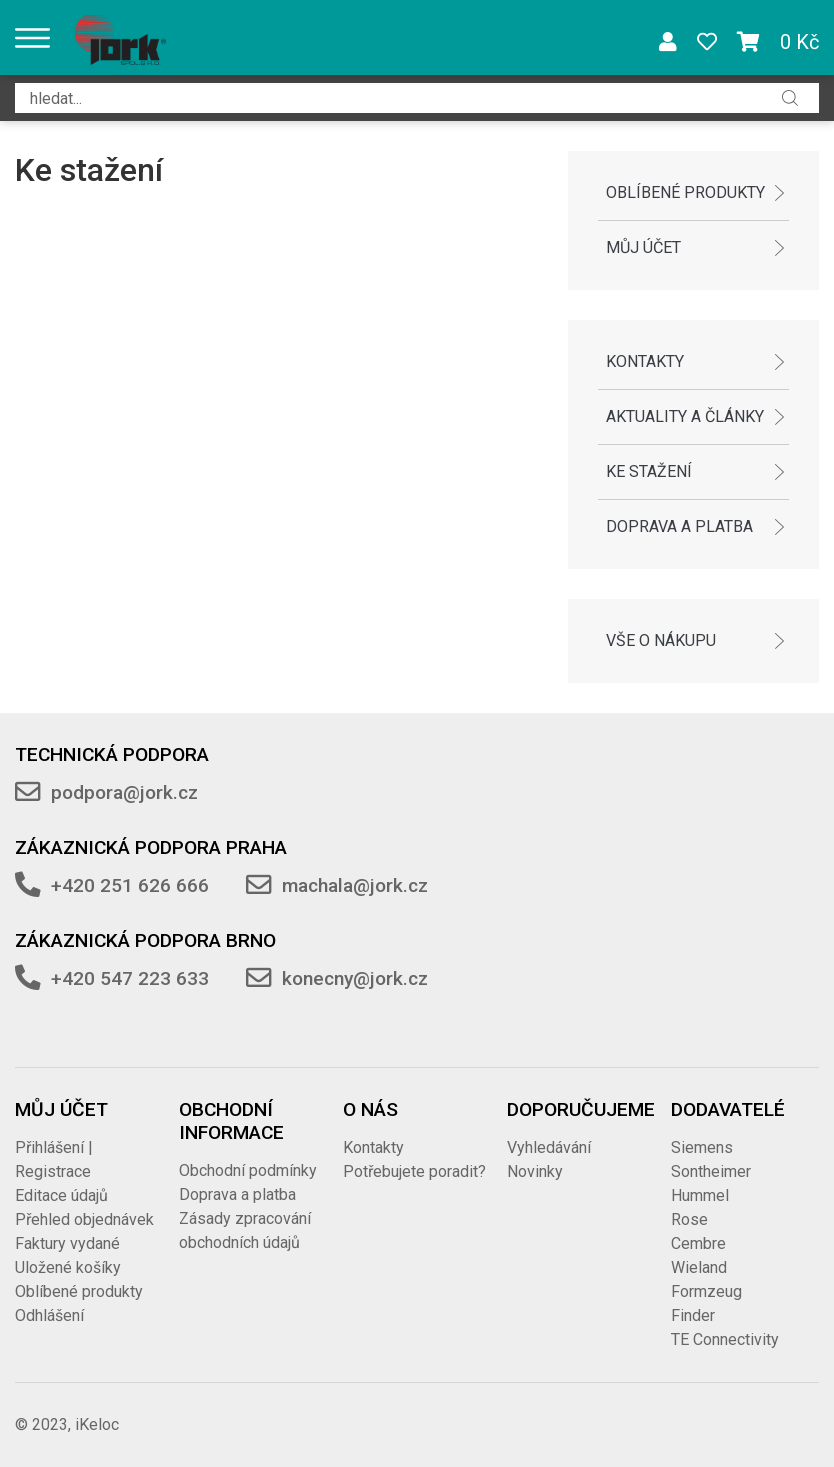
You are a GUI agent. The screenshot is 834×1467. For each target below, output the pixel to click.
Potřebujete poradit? (414, 1171)
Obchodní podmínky (248, 1170)
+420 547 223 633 (130, 978)
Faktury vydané (67, 1243)
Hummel (700, 1195)
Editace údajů (61, 1195)
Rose (689, 1219)
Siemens (702, 1147)
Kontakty (645, 361)
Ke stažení (649, 471)
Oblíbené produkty (685, 192)
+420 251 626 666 (130, 885)
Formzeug (706, 1291)
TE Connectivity (725, 1339)
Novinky (535, 1171)
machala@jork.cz (355, 885)
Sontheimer (711, 1171)
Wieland (699, 1267)
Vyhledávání (549, 1147)
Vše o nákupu (661, 640)
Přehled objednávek (84, 1219)
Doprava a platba (679, 526)
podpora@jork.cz (124, 792)
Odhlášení (49, 1315)
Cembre (698, 1243)
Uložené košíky (68, 1267)
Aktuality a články (685, 416)
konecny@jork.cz (355, 978)
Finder (693, 1315)
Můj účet (643, 247)
